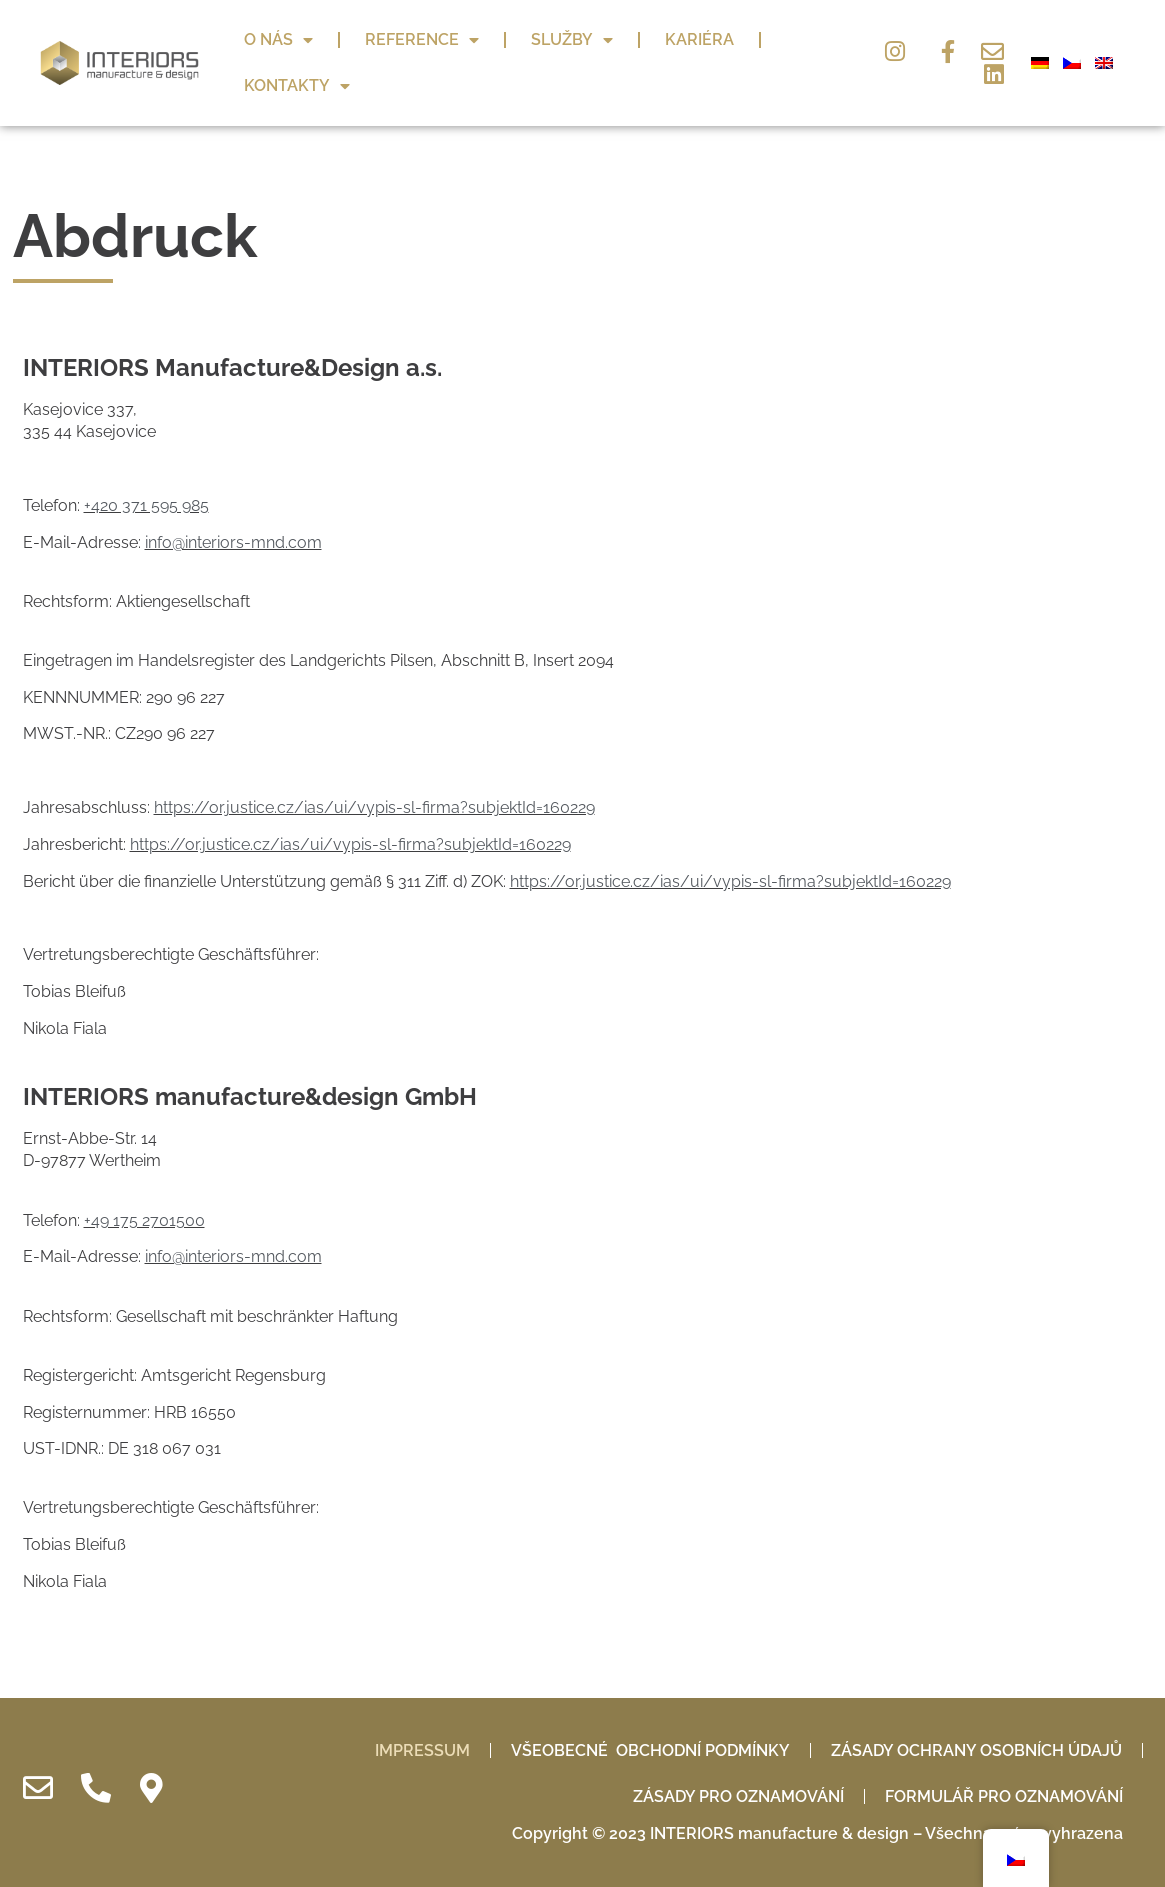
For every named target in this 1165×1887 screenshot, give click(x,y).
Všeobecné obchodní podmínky (650, 1750)
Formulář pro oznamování (1004, 1796)
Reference (422, 40)
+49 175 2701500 (144, 1220)
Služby (572, 40)
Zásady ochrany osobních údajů (976, 1750)
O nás (278, 40)
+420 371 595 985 (146, 505)
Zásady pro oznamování (738, 1796)
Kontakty (297, 86)
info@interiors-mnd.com (233, 542)
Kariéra (699, 39)
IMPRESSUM (422, 1750)
